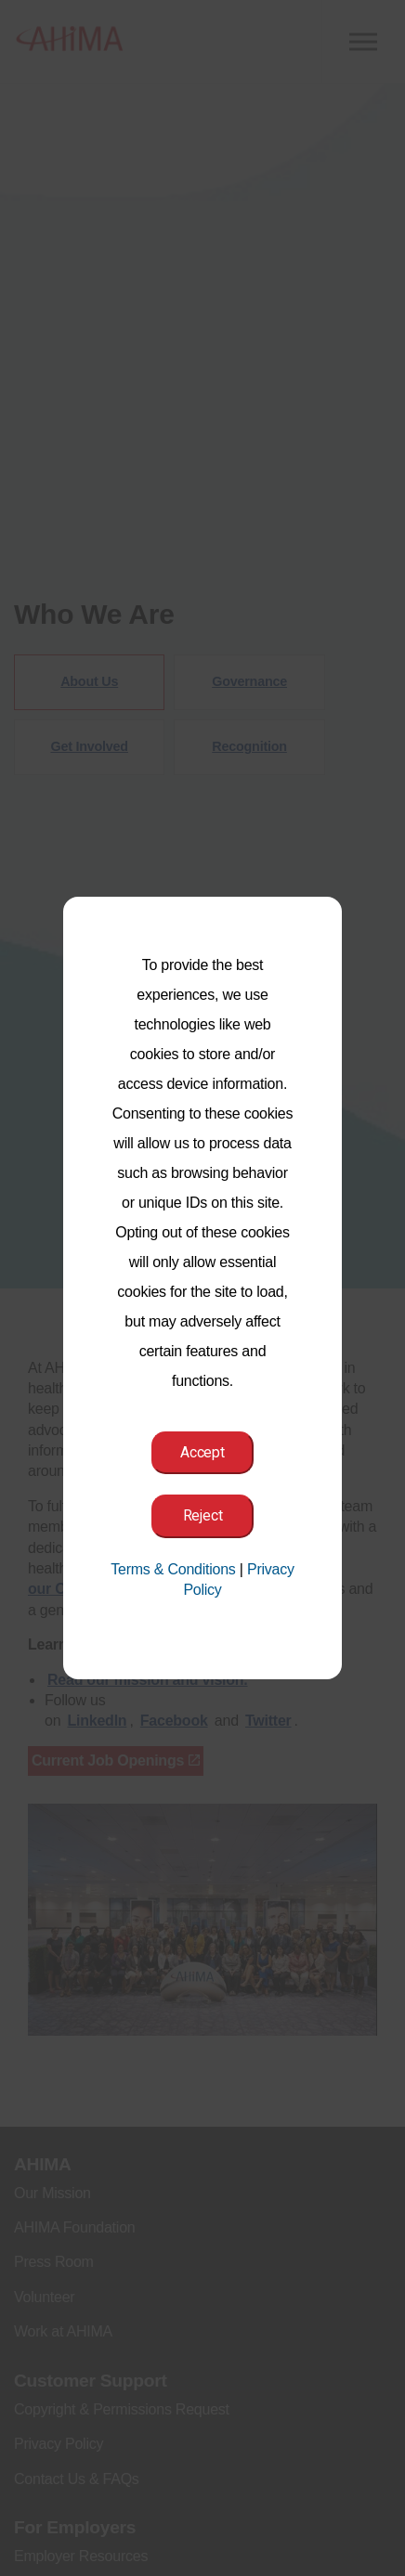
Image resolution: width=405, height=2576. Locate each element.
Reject (203, 1515)
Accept (202, 1452)
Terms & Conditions (173, 1569)
